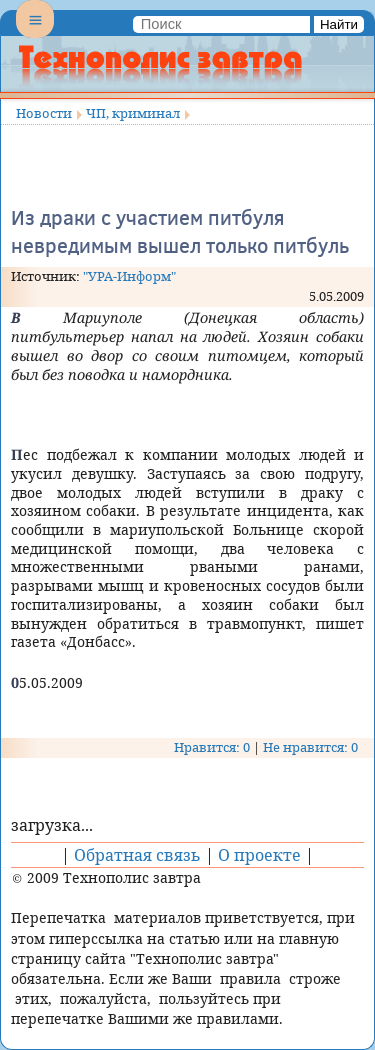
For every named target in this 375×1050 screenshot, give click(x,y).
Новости (44, 113)
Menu (35, 36)
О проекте (259, 855)
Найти (339, 24)
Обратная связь (137, 855)
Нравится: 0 (212, 747)
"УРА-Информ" (129, 276)
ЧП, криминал (133, 113)
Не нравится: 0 (310, 747)
